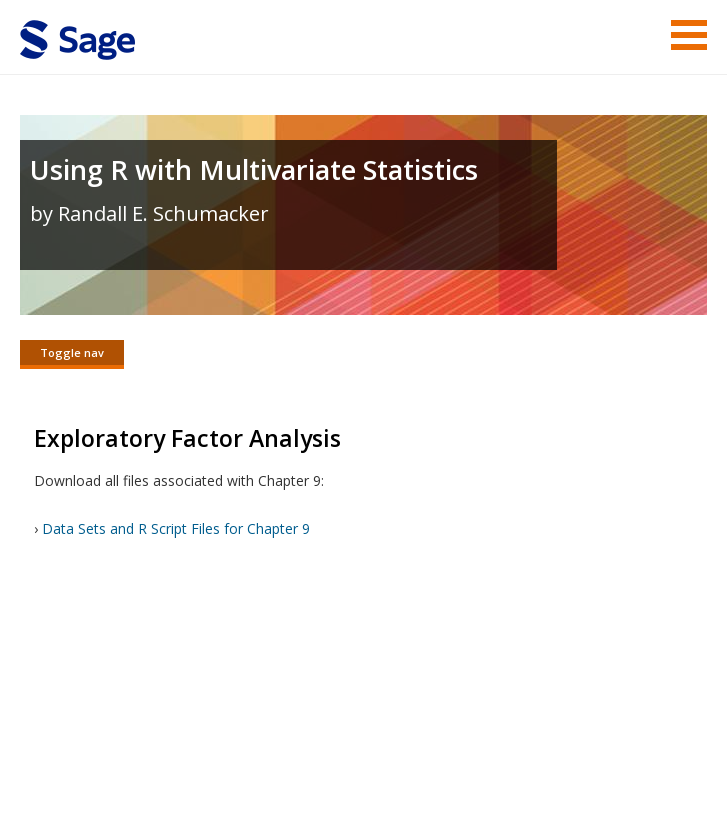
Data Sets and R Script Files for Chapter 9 (176, 530)
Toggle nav (72, 352)
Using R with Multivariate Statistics (254, 169)
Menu (689, 35)
